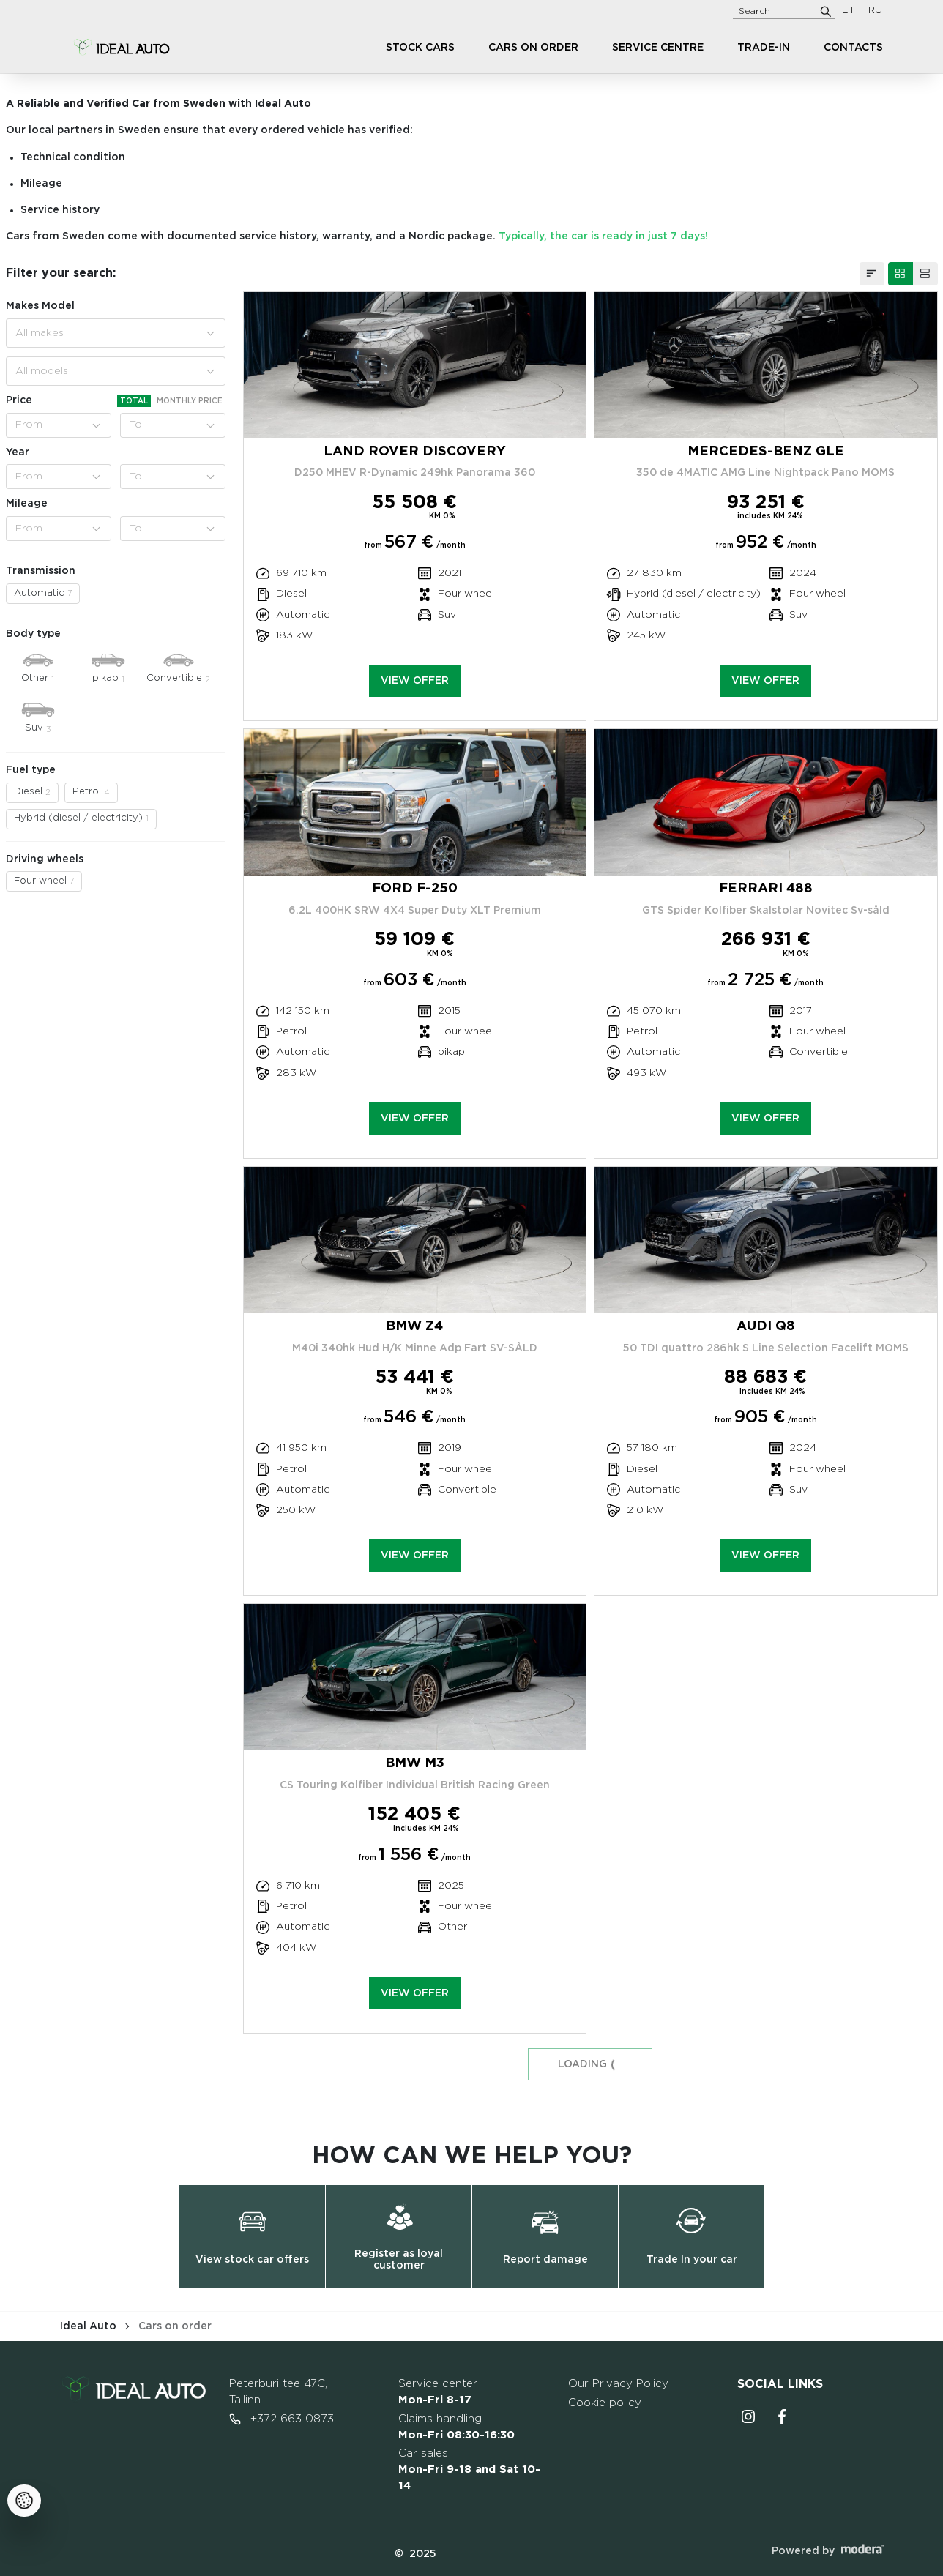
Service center (437, 2391)
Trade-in (763, 47)
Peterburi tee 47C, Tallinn (278, 2391)
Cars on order (533, 47)
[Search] (825, 11)
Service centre (658, 47)
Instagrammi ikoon (748, 2416)
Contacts (853, 47)
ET (848, 10)
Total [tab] (134, 401)
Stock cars (420, 47)
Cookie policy (604, 2402)
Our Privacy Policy (618, 2383)
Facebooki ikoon (782, 2416)
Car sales (469, 2469)
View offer (415, 681)
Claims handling (456, 2427)
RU (875, 10)
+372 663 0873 (281, 2419)
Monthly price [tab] (190, 401)
